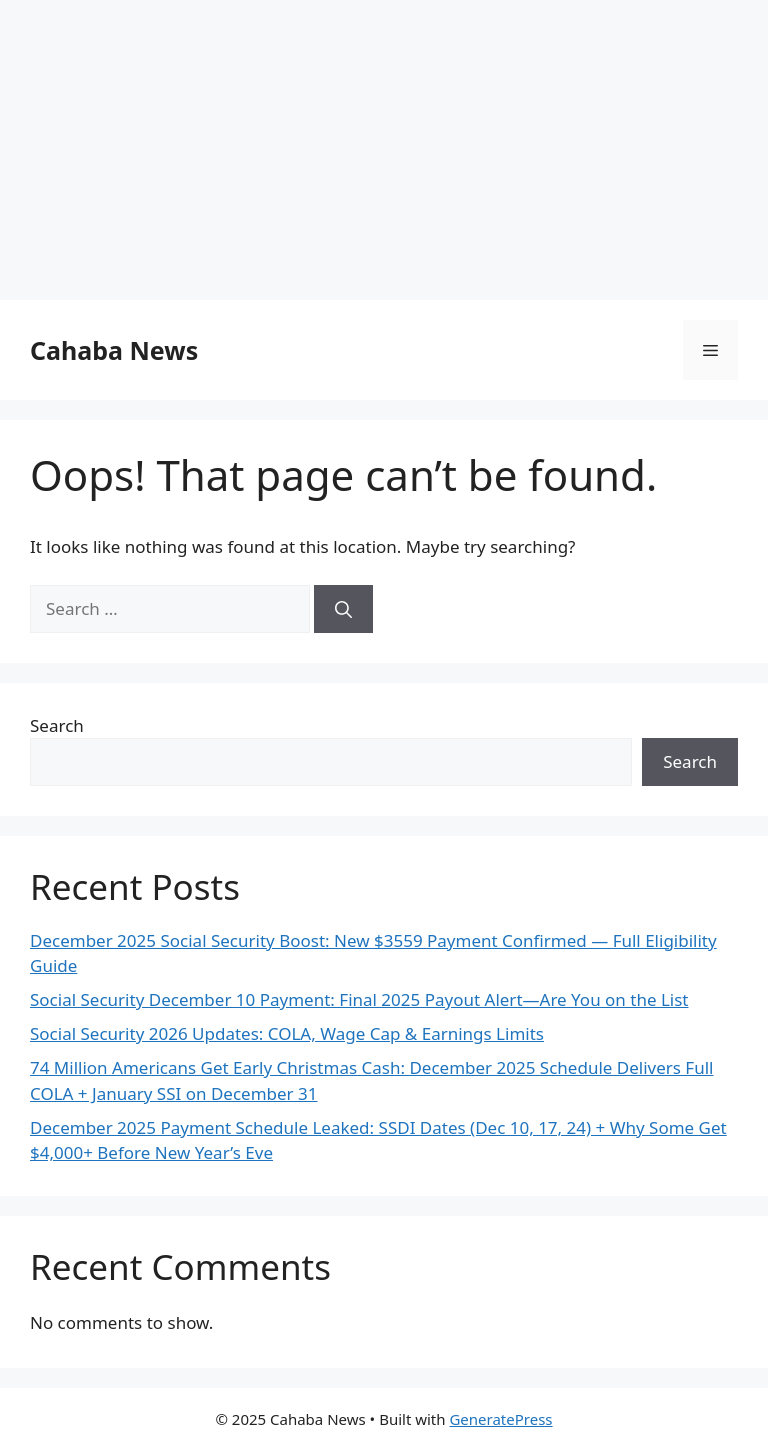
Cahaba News (114, 350)
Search (57, 725)
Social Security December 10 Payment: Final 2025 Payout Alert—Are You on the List (359, 999)
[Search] (343, 609)
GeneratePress (500, 1419)
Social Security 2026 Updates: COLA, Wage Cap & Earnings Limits (287, 1033)
